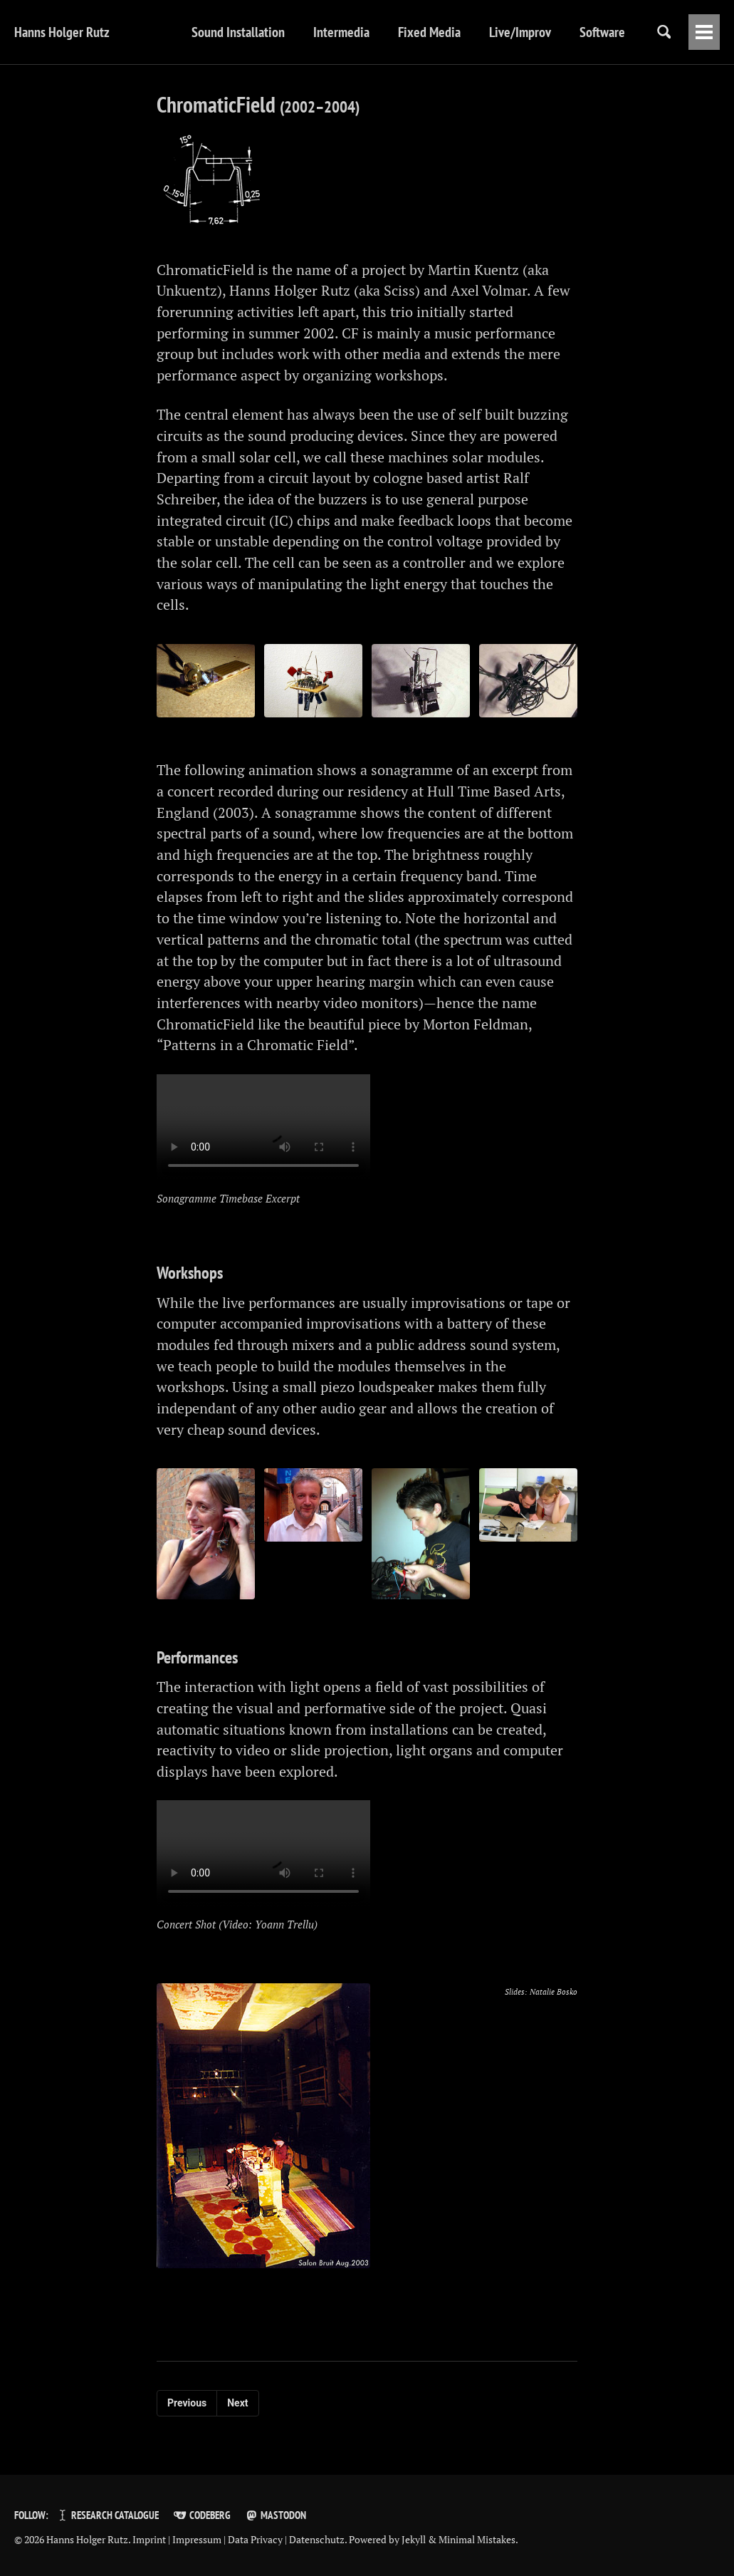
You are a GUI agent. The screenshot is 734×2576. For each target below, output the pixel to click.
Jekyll (414, 2539)
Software (560, 32)
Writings (633, 32)
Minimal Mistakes (477, 2539)
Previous (186, 2415)
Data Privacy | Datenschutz (286, 2539)
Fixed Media (387, 32)
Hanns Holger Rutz (62, 32)
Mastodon (275, 2515)
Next (237, 2415)
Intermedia (299, 32)
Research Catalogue (107, 2515)
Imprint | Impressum (176, 2539)
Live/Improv (478, 32)
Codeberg (201, 2515)
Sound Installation (196, 32)
